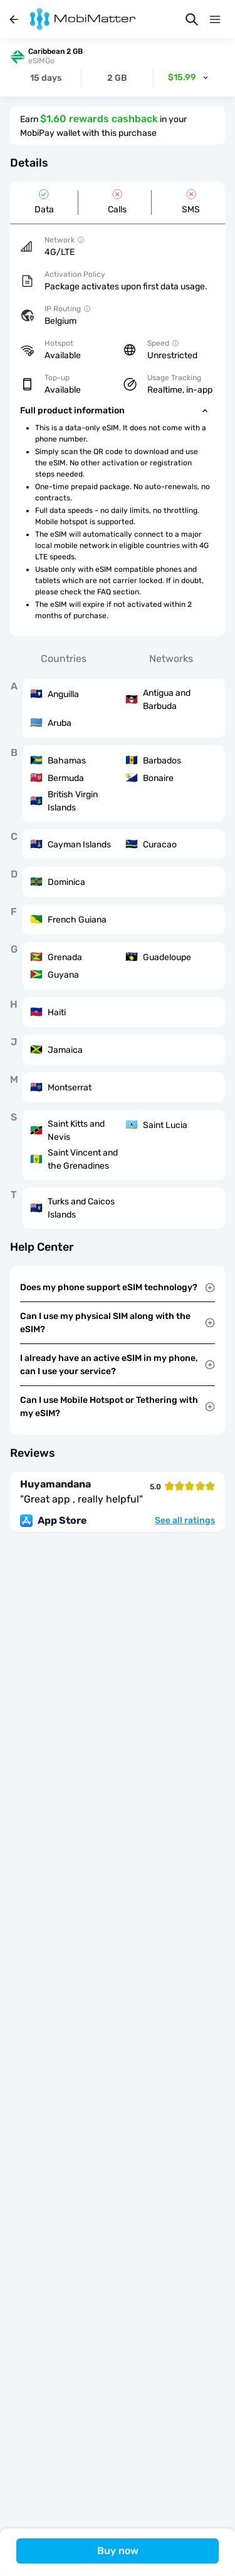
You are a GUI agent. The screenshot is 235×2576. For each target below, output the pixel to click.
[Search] (191, 19)
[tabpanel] (117, 954)
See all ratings (185, 1521)
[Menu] (215, 19)
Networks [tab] (171, 659)
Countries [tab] (63, 659)
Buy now (117, 2551)
